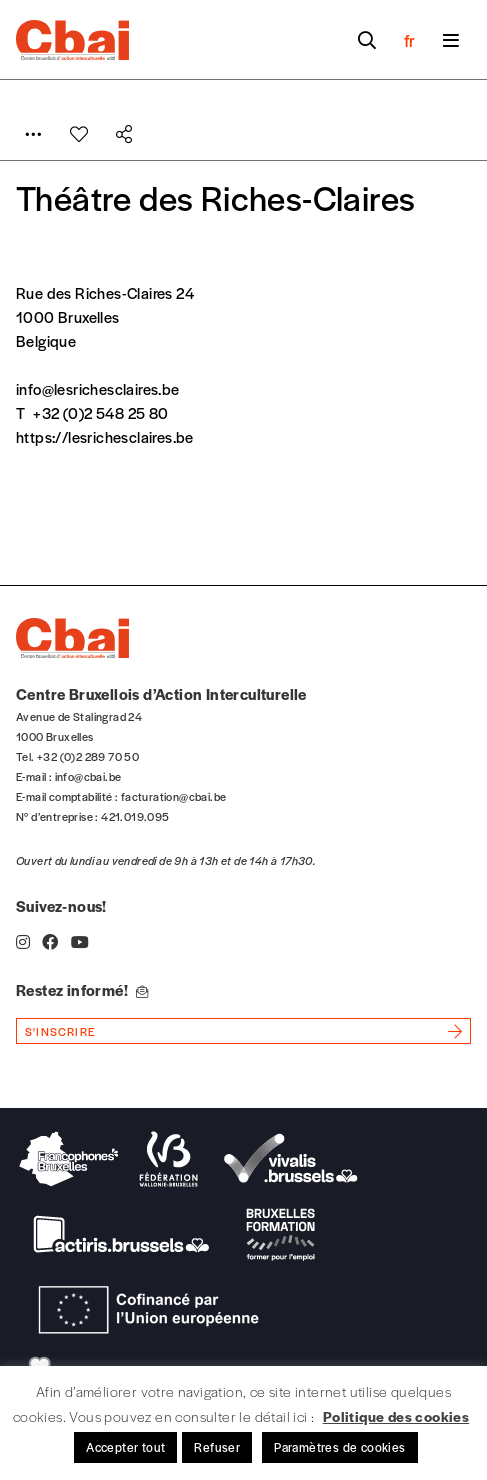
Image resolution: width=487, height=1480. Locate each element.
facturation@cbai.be (174, 796)
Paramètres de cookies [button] (339, 1447)
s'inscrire (60, 1031)
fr (409, 40)
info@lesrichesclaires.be (98, 388)
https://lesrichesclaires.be (105, 436)
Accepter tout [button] (125, 1447)
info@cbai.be (88, 776)
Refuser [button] (217, 1447)
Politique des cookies (396, 1416)
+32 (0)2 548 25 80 (100, 412)
